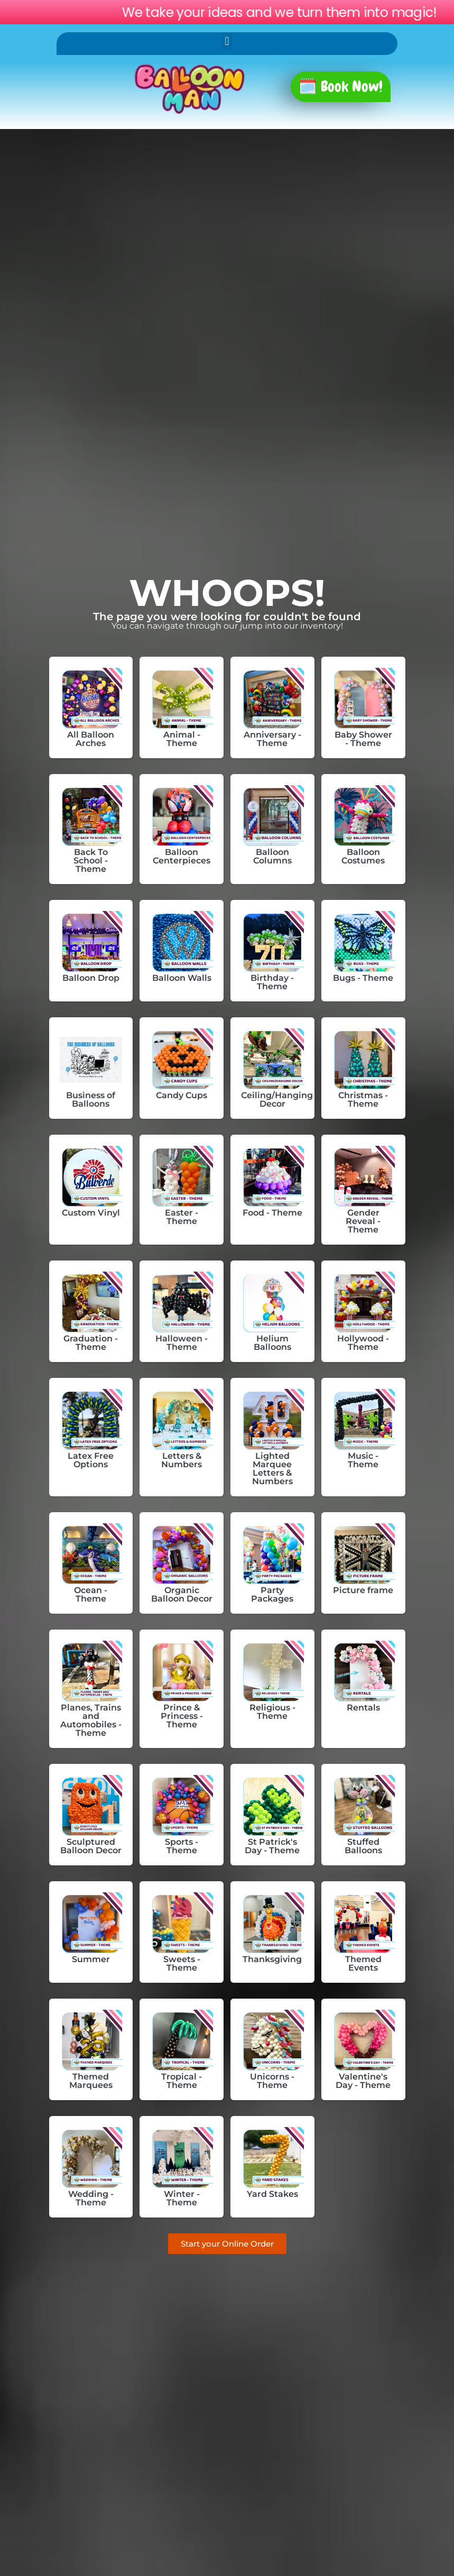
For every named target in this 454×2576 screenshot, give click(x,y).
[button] (227, 41)
